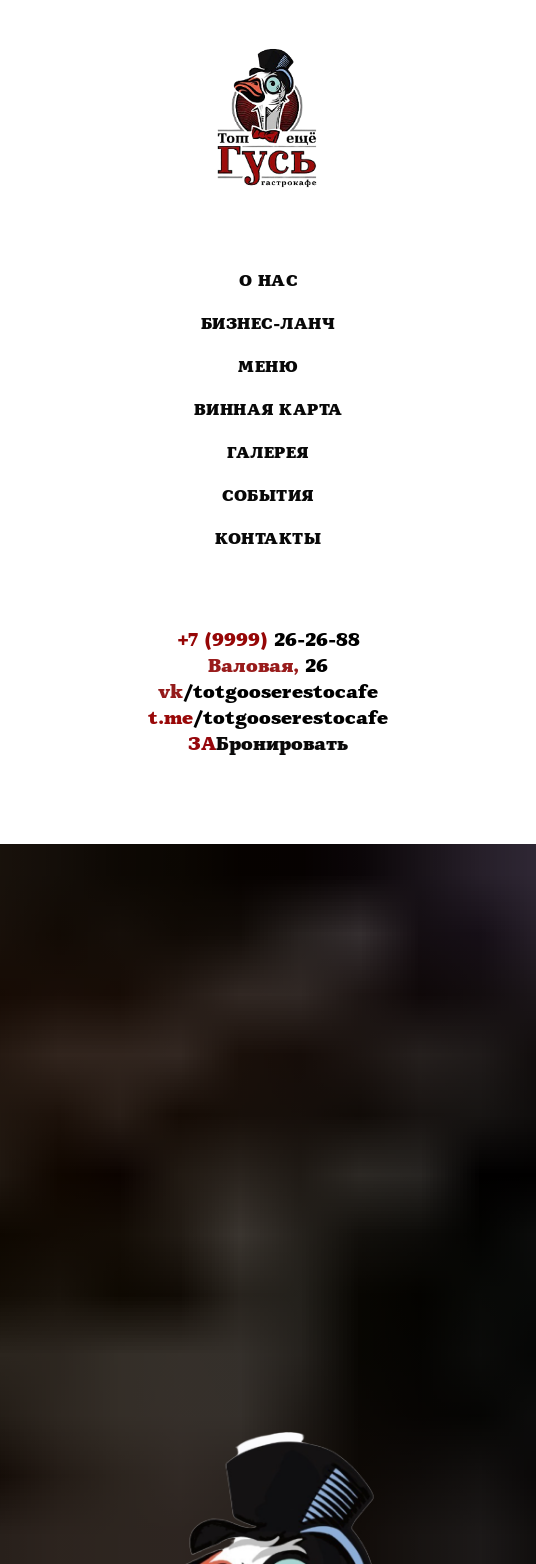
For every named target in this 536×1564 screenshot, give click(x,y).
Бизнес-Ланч (268, 324)
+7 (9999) (222, 640)
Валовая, (253, 666)
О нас (268, 281)
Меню (268, 367)
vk (170, 692)
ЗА (202, 744)
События (268, 496)
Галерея (268, 453)
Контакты (268, 539)
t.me (170, 718)
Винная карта (268, 410)
